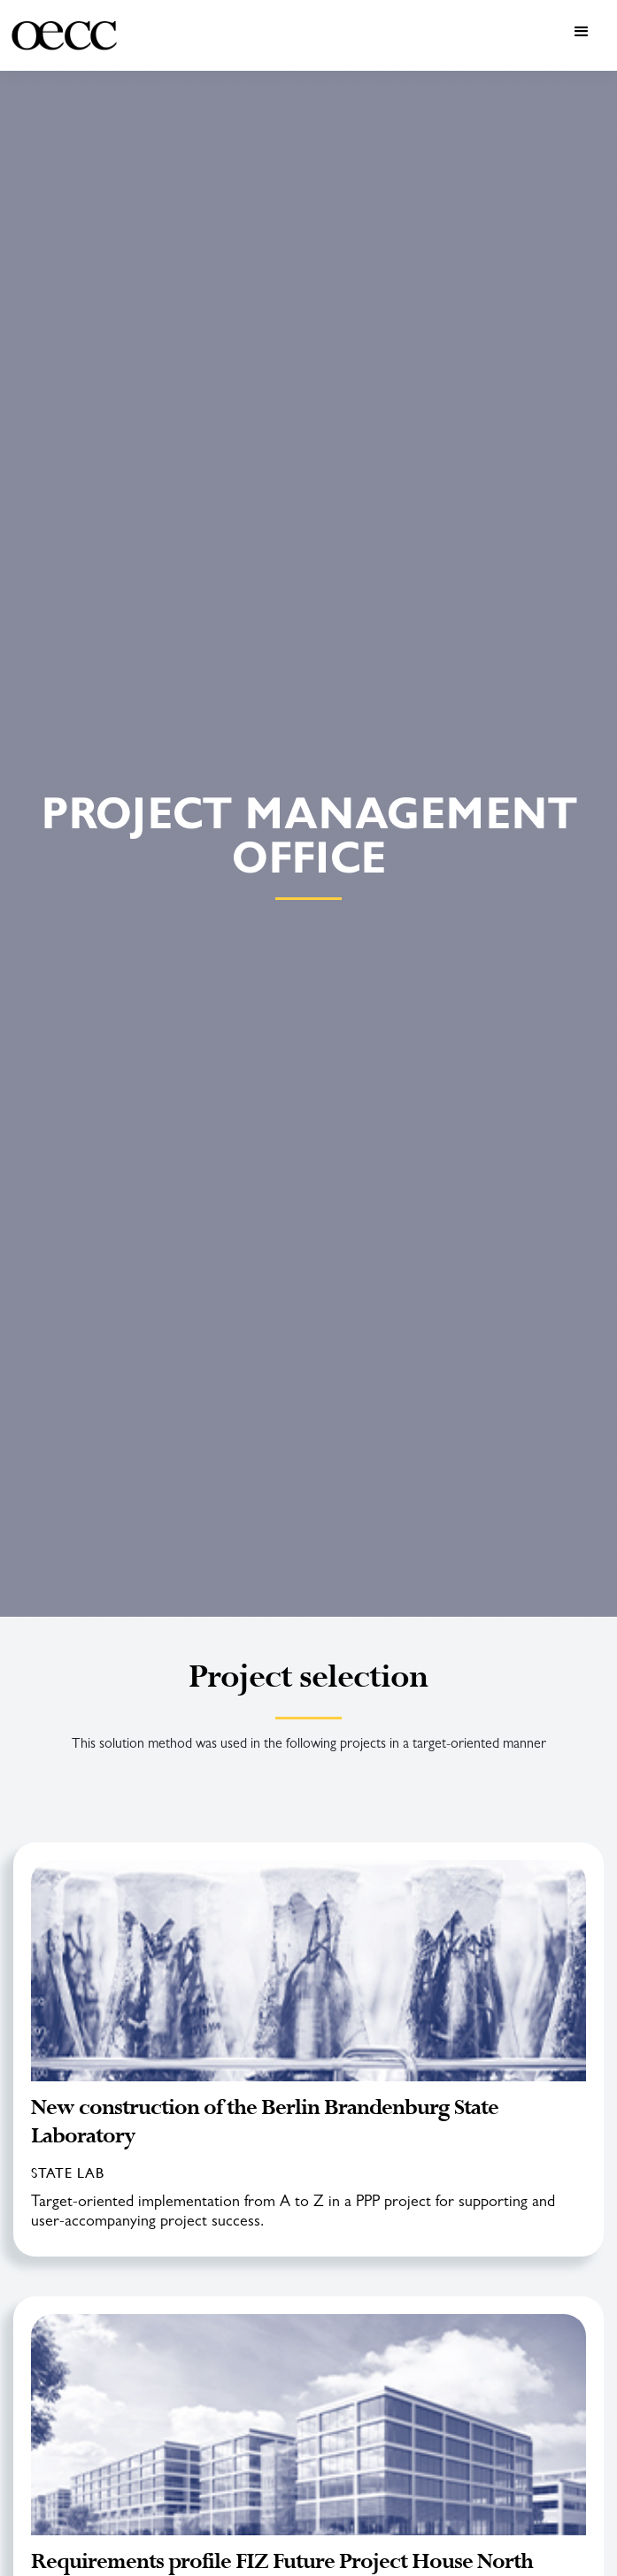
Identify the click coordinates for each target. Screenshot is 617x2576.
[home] (64, 36)
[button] (371, 35)
